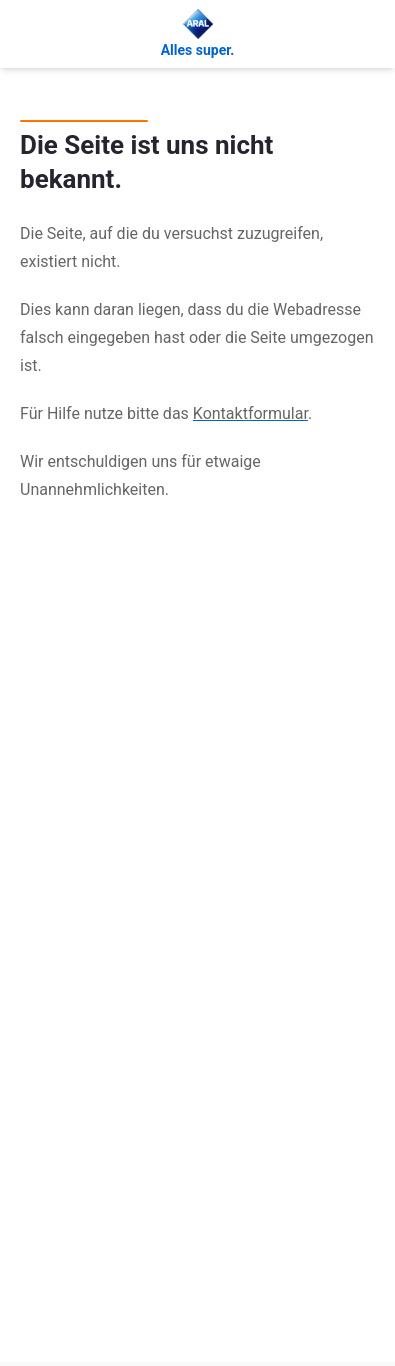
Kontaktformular (250, 413)
